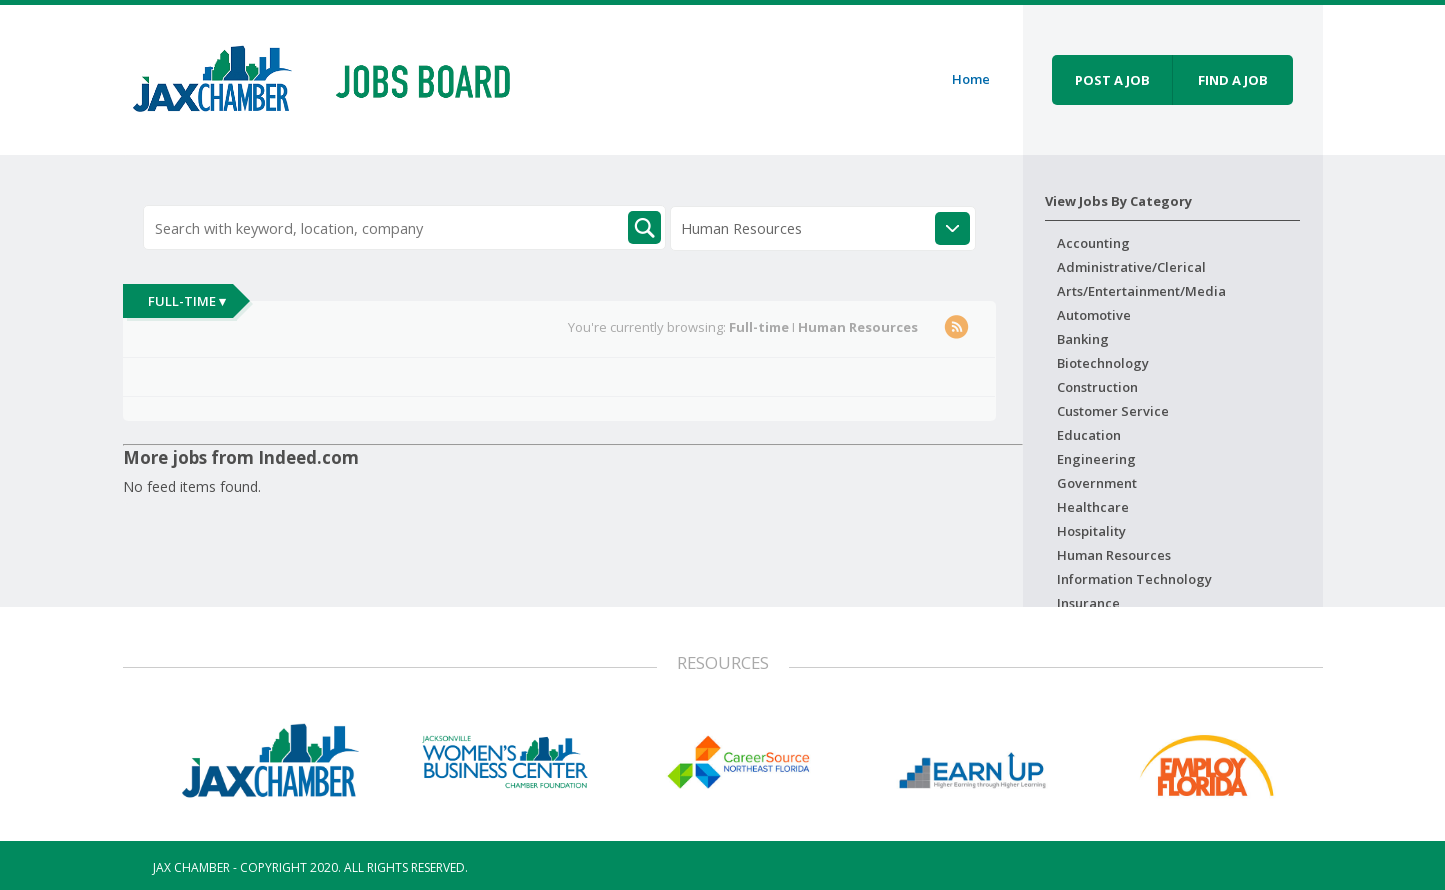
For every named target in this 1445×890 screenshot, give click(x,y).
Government (1097, 483)
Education (1089, 435)
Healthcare (1093, 507)
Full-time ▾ (187, 301)
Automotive (1094, 315)
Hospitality (1091, 531)
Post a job (1112, 80)
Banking (1083, 339)
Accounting (1093, 243)
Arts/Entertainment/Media (1141, 291)
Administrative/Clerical (1131, 267)
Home (971, 79)
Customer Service (1113, 411)
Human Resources (1114, 555)
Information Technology (1134, 579)
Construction (1097, 387)
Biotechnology (1103, 363)
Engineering (1096, 459)
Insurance (1088, 603)
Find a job (1233, 80)
